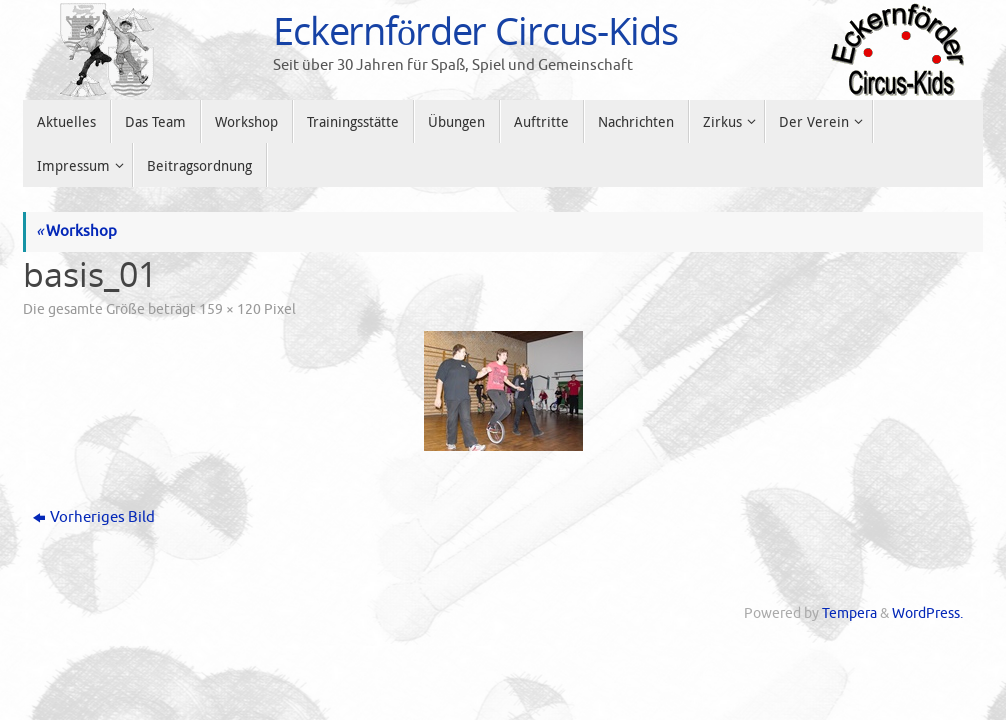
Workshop (76, 231)
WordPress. (927, 613)
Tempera (849, 613)
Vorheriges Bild (94, 517)
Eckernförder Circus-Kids (475, 31)
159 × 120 (230, 309)
